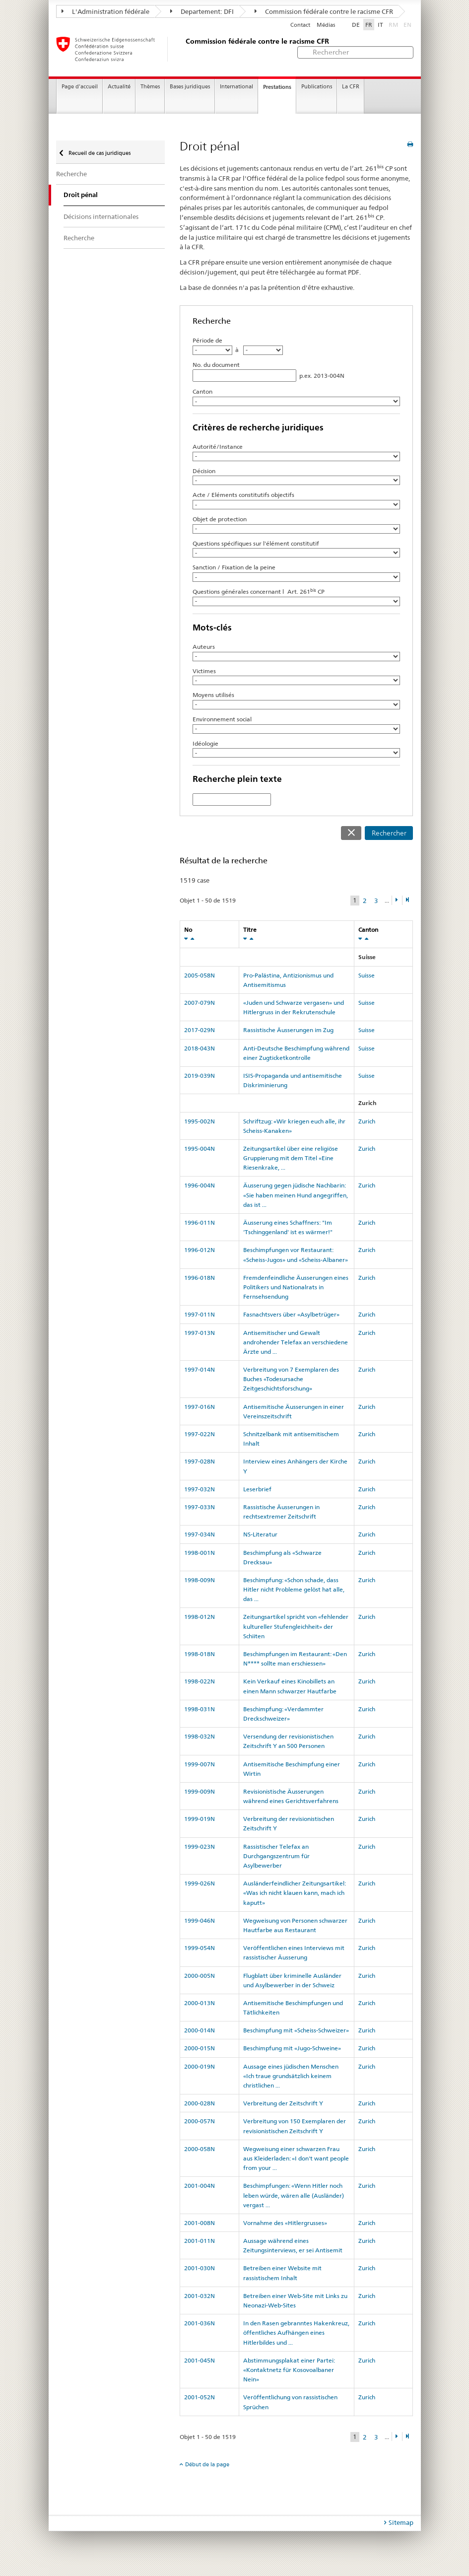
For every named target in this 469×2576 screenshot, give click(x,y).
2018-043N (199, 1048)
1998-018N (199, 1654)
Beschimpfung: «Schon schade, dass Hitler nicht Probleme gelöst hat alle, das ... (293, 1589)
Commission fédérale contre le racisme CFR (324, 11)
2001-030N (199, 2268)
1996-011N (199, 1222)
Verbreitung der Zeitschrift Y (283, 2103)
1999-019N (199, 1818)
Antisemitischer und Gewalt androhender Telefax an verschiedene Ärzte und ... (295, 1342)
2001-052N (199, 2397)
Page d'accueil (80, 86)
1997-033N (199, 1507)
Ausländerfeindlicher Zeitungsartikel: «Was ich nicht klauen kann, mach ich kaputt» (294, 1893)
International (236, 86)
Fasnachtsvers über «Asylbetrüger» (291, 1314)
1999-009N (199, 1791)
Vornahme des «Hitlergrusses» (285, 2223)
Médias (326, 25)
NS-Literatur (260, 1534)
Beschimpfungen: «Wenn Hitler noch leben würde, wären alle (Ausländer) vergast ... (293, 2195)
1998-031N (199, 1709)
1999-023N (199, 1846)
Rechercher (389, 833)
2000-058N (199, 2149)
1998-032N (199, 1736)
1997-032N (199, 1489)
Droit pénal (81, 195)
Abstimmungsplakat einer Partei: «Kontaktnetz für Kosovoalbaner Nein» (289, 2370)
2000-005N (199, 1975)
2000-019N (199, 2066)
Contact (300, 25)
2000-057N (199, 2121)
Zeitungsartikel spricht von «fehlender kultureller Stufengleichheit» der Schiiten (295, 1626)
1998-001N (199, 1552)
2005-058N (199, 975)
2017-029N (199, 1030)
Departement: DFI (202, 11)
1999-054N (199, 1947)
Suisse (366, 975)
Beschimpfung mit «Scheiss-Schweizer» (296, 2030)
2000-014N (199, 2030)
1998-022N (199, 1681)
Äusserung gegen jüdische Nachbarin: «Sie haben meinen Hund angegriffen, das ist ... (295, 1195)
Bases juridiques (190, 86)
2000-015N (199, 2048)
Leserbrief (257, 1489)
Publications (316, 86)
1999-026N (199, 1883)
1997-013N (199, 1332)
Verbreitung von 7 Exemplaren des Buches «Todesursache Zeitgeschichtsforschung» (291, 1379)
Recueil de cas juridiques (99, 152)
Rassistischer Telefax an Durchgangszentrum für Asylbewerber (276, 1856)
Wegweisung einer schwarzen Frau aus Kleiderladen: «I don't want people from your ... (296, 2158)
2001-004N (199, 2185)
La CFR (350, 86)
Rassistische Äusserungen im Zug (288, 1030)
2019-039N (199, 1075)
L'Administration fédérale (105, 11)
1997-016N (199, 1406)
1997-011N (199, 1314)
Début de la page (207, 2464)
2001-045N (199, 2360)
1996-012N (199, 1249)
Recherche (71, 174)
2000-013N (199, 2003)
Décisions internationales (101, 216)
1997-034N (199, 1534)
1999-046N (199, 1920)
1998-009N (199, 1580)
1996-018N (199, 1277)
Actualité (119, 86)
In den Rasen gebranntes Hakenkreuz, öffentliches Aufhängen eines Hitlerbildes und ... (296, 2332)
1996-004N (199, 1185)
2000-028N (199, 2103)
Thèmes (150, 86)
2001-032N (199, 2295)
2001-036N (199, 2323)
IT (380, 24)
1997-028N (199, 1461)
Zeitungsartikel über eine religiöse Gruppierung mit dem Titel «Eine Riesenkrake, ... (290, 1158)
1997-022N (199, 1434)
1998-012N (199, 1616)
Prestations (277, 86)
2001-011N (199, 2240)
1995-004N (199, 1148)
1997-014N (199, 1369)
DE (356, 24)
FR (368, 24)
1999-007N (199, 1764)
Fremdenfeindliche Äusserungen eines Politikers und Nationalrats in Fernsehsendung (295, 1287)
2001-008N (199, 2223)
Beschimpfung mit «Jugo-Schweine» (292, 2048)
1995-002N (199, 1121)
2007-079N (199, 1002)
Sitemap (401, 2522)
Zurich (366, 1121)
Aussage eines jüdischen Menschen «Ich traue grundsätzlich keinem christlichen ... (290, 2076)
